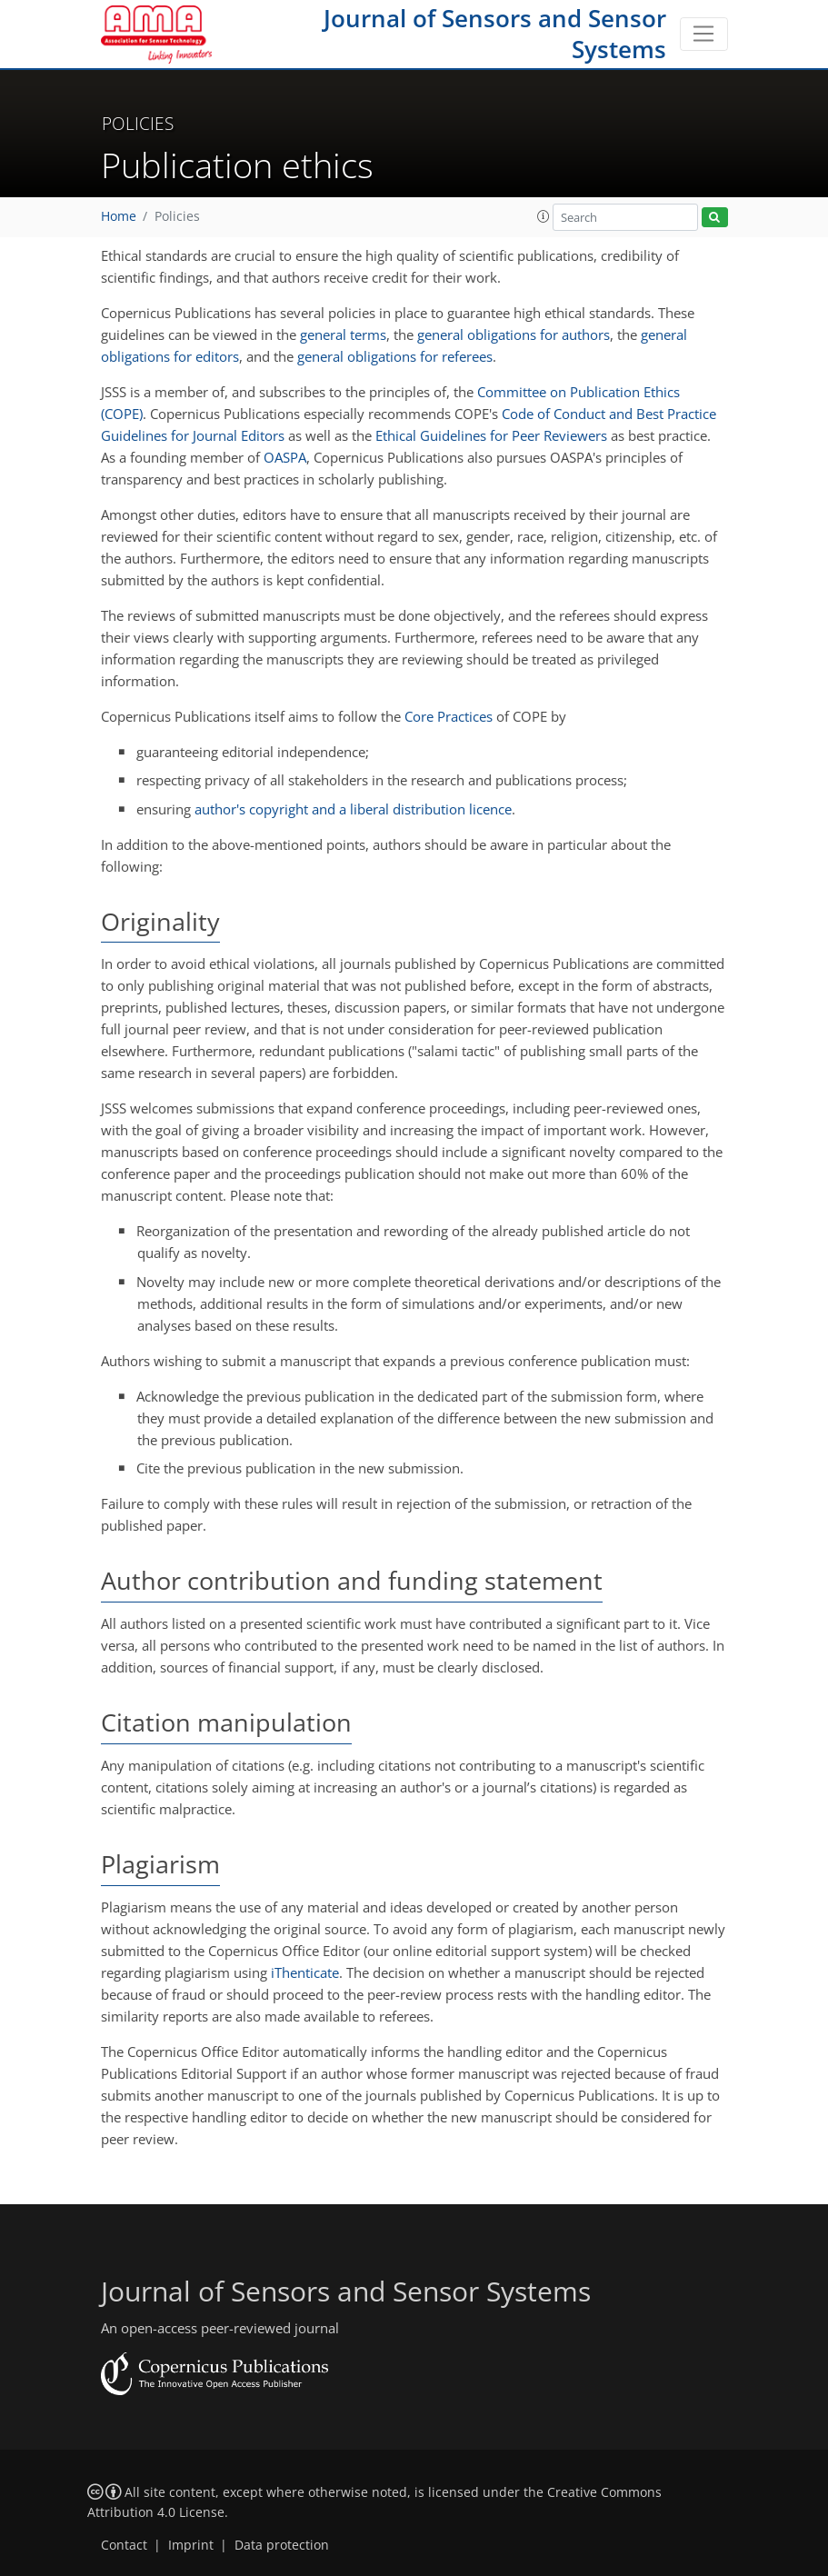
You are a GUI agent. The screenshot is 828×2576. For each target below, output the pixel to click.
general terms (343, 334)
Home (118, 216)
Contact (124, 2545)
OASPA (285, 457)
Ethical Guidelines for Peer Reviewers (491, 435)
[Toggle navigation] (704, 34)
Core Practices (448, 716)
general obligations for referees (395, 356)
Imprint (191, 2545)
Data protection (281, 2545)
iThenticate (305, 1972)
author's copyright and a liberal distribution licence (353, 809)
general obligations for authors (513, 334)
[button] (543, 216)
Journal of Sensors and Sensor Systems (495, 33)
